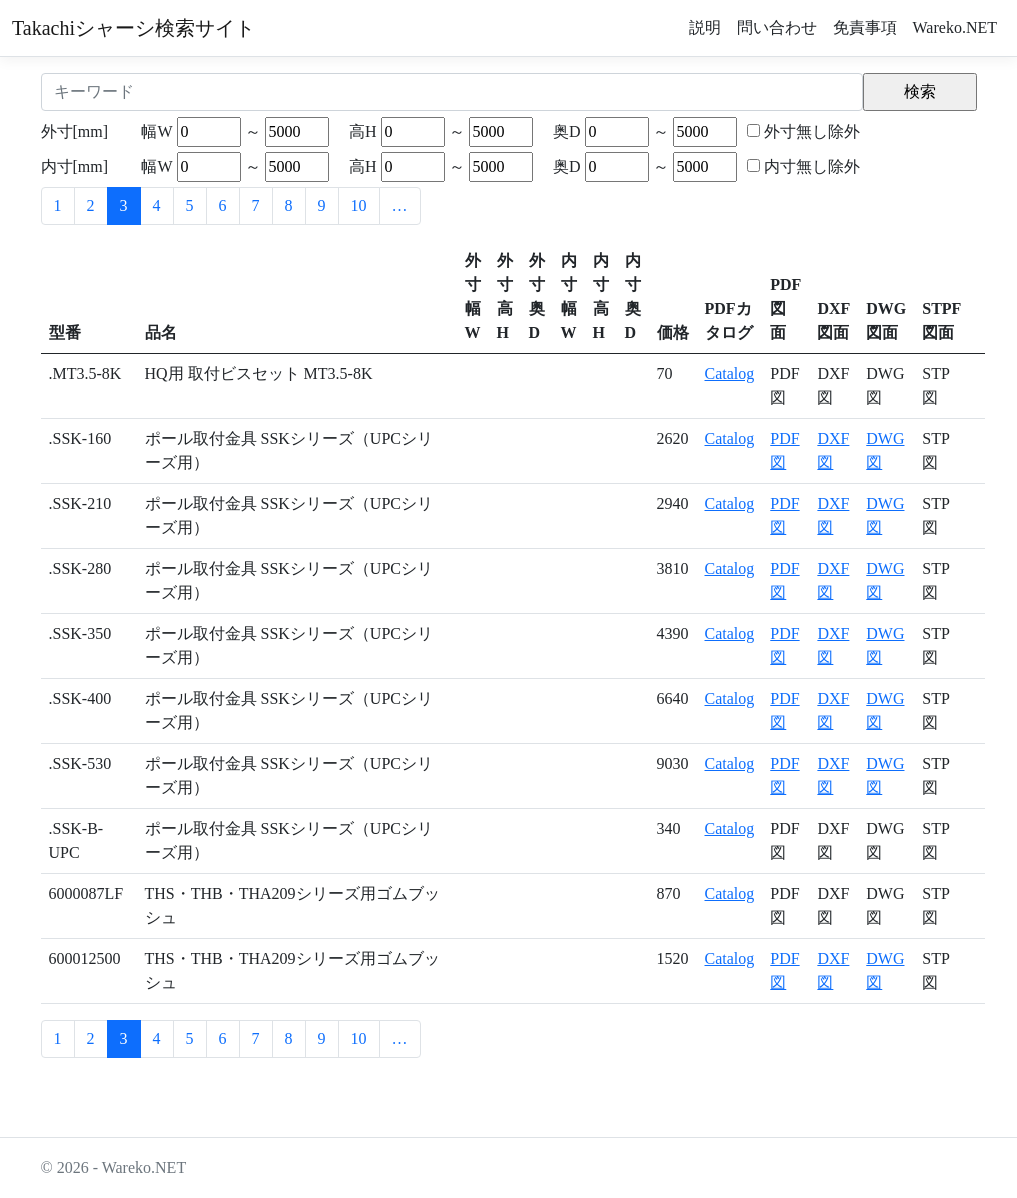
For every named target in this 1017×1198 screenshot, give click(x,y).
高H (363, 131)
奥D (567, 131)
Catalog (730, 373)
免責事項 (865, 27)
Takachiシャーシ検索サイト (133, 28)
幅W (156, 131)
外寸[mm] (75, 131)
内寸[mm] (75, 166)
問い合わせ (777, 27)
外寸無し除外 (812, 131)
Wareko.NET (955, 27)
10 (359, 205)
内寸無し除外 (812, 166)
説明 (705, 27)
